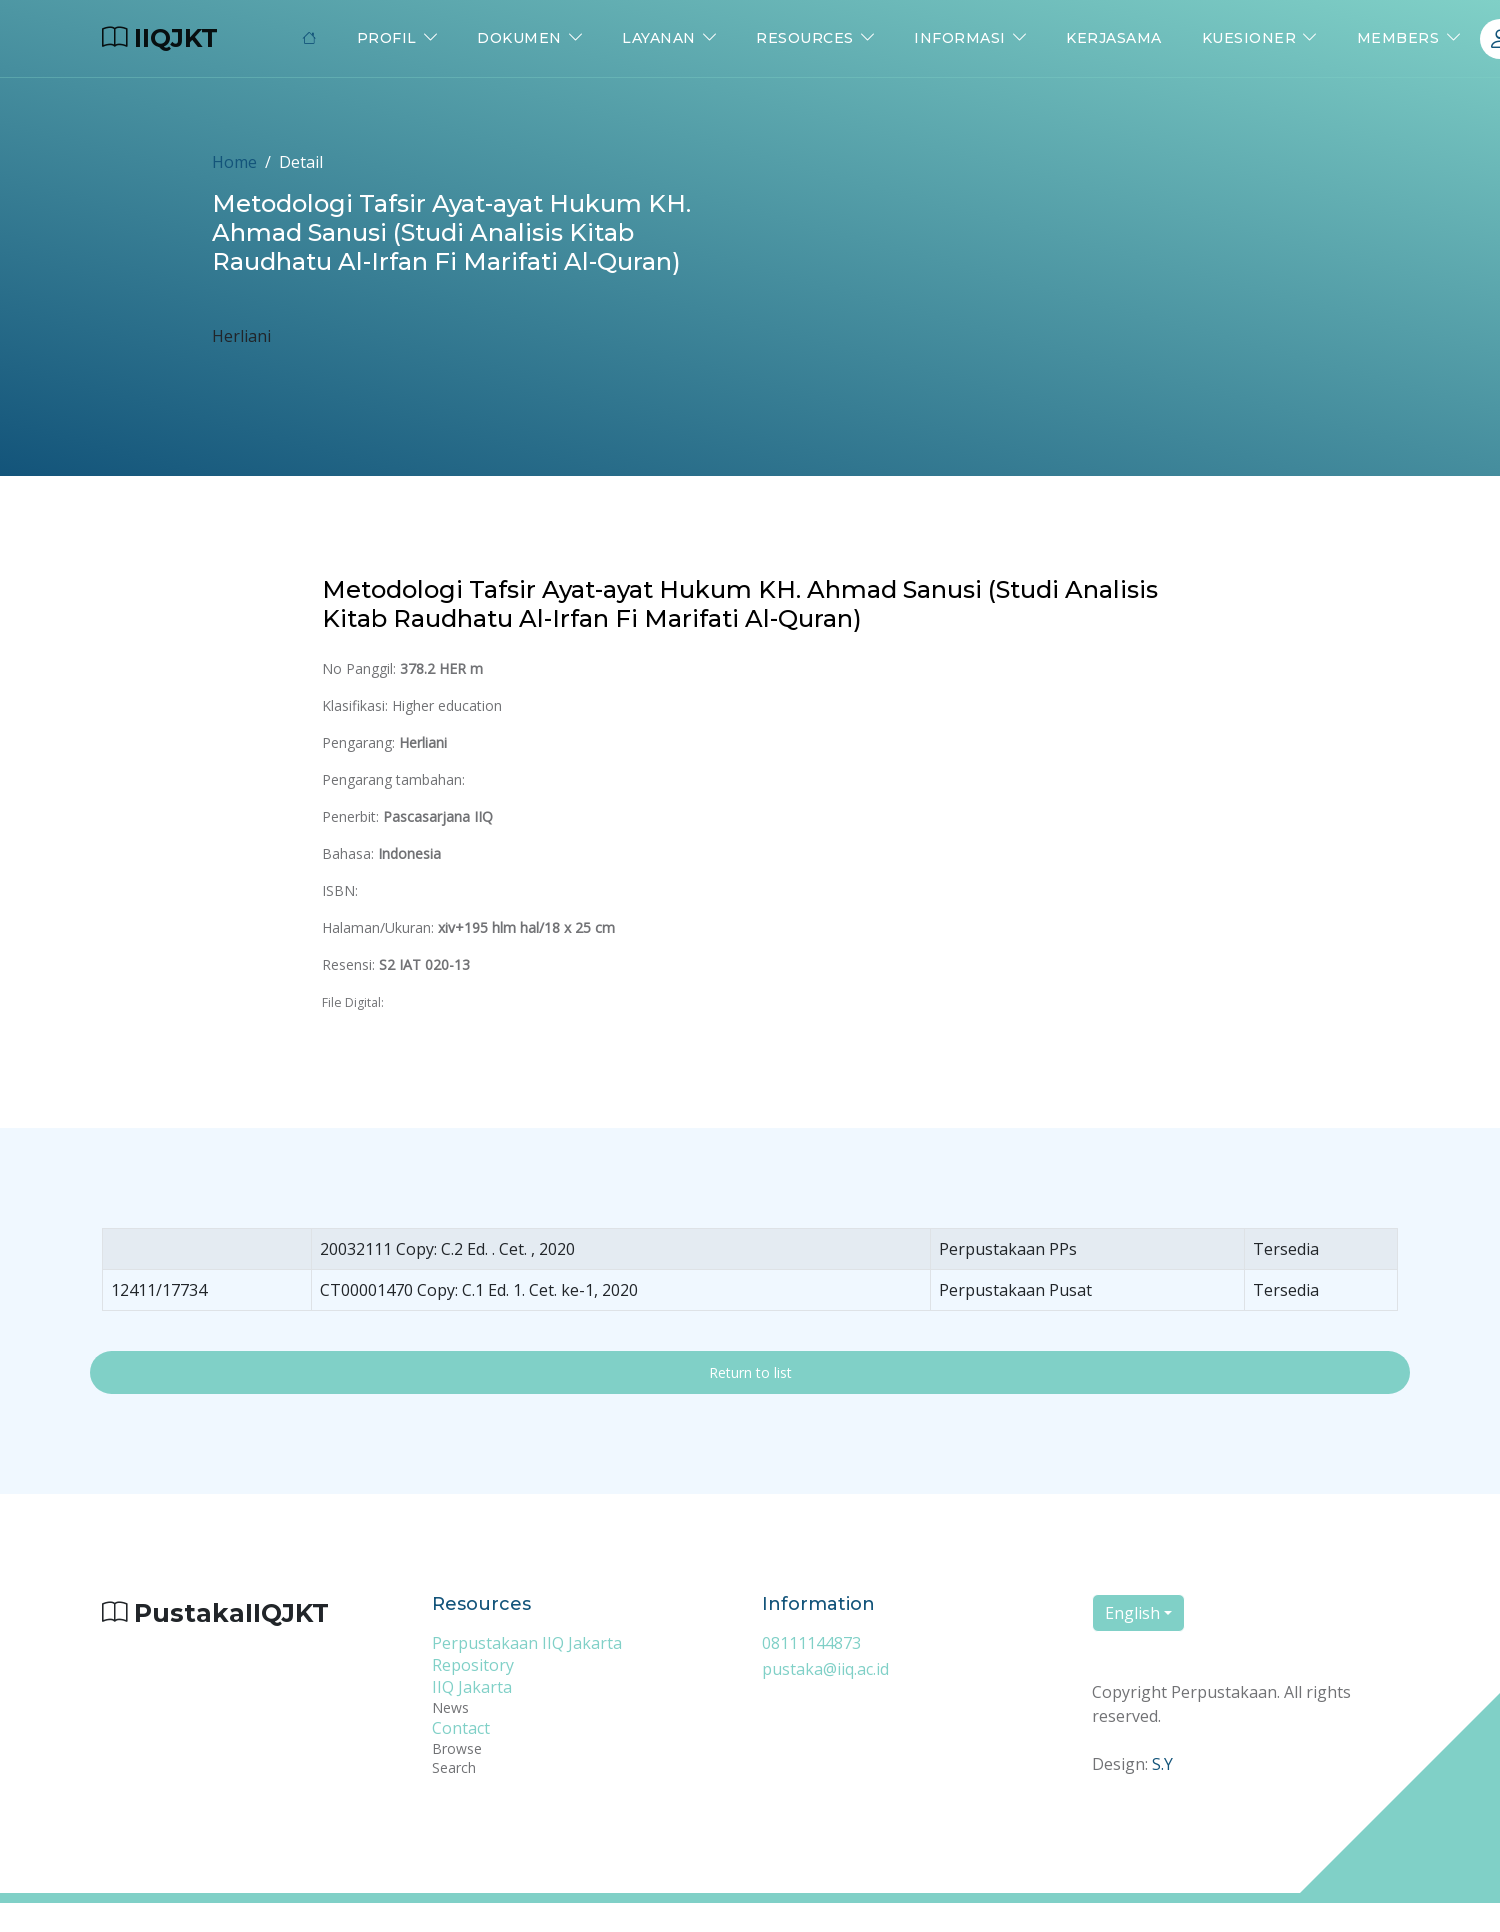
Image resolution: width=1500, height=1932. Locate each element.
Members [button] (1398, 38)
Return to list (750, 1372)
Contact (461, 1728)
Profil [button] (387, 38)
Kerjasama (1114, 38)
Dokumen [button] (519, 38)
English (1132, 1613)
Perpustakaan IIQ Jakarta (527, 1643)
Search (454, 1767)
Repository (473, 1665)
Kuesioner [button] (1249, 38)
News (450, 1707)
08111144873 (811, 1643)
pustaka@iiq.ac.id (825, 1669)
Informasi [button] (960, 38)
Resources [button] (805, 38)
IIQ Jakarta (472, 1687)
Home (234, 162)
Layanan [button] (659, 38)
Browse (457, 1748)
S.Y (1162, 1764)
